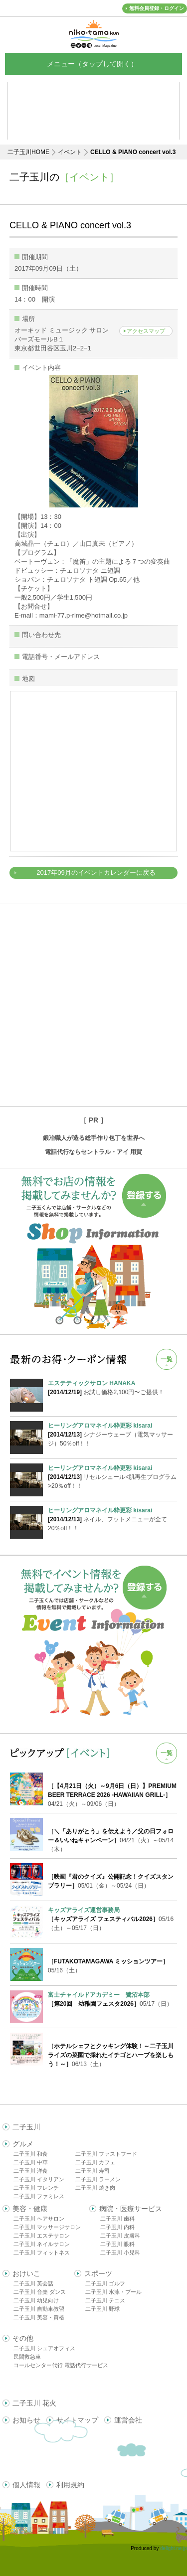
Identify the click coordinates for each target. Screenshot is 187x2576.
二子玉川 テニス (105, 2300)
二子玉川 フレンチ (36, 2188)
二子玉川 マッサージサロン (47, 2227)
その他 (22, 2338)
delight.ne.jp (173, 2548)
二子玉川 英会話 (33, 2283)
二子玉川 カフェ (95, 2162)
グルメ (22, 2144)
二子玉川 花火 (34, 2403)
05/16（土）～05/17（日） (111, 1919)
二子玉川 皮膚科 (120, 2236)
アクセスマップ (146, 331)
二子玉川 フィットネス (41, 2252)
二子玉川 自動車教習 (38, 2309)
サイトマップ (77, 2420)
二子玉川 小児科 (120, 2252)
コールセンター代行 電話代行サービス (60, 2365)
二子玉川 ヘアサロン (38, 2219)
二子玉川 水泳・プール (113, 2292)
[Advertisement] (93, 1005)
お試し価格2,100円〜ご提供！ (112, 1387)
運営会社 (128, 2420)
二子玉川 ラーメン (98, 2179)
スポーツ (98, 2273)
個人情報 (26, 2485)
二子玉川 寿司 (92, 2171)
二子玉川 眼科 (117, 2244)
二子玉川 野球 (102, 2309)
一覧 (167, 1359)
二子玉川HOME (28, 152)
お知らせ (26, 2420)
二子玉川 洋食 (30, 2171)
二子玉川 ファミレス (38, 2196)
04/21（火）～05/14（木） (111, 1840)
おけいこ (26, 2273)
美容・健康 (29, 2209)
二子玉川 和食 (30, 2154)
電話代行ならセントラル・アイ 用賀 (93, 1151)
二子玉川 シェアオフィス (44, 2348)
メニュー (94, 63)
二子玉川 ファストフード (106, 2154)
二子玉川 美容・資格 (38, 2317)
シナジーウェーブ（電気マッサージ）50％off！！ (112, 1434)
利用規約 (70, 2485)
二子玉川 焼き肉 (95, 2188)
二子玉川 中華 (30, 2162)
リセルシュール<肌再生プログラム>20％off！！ (112, 1476)
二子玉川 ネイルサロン (41, 2244)
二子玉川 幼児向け (36, 2300)
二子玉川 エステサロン (41, 2236)
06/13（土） (111, 2055)
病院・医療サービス (130, 2209)
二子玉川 (26, 2127)
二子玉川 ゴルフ (105, 2283)
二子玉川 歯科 (117, 2219)
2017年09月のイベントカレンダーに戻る (95, 872)
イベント (70, 152)
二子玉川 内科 (117, 2227)
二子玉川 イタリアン (38, 2179)
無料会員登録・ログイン (156, 8)
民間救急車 (27, 2357)
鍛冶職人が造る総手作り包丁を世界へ (94, 1137)
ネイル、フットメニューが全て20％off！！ (112, 1519)
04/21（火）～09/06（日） (112, 1794)
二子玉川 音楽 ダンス (39, 2292)
